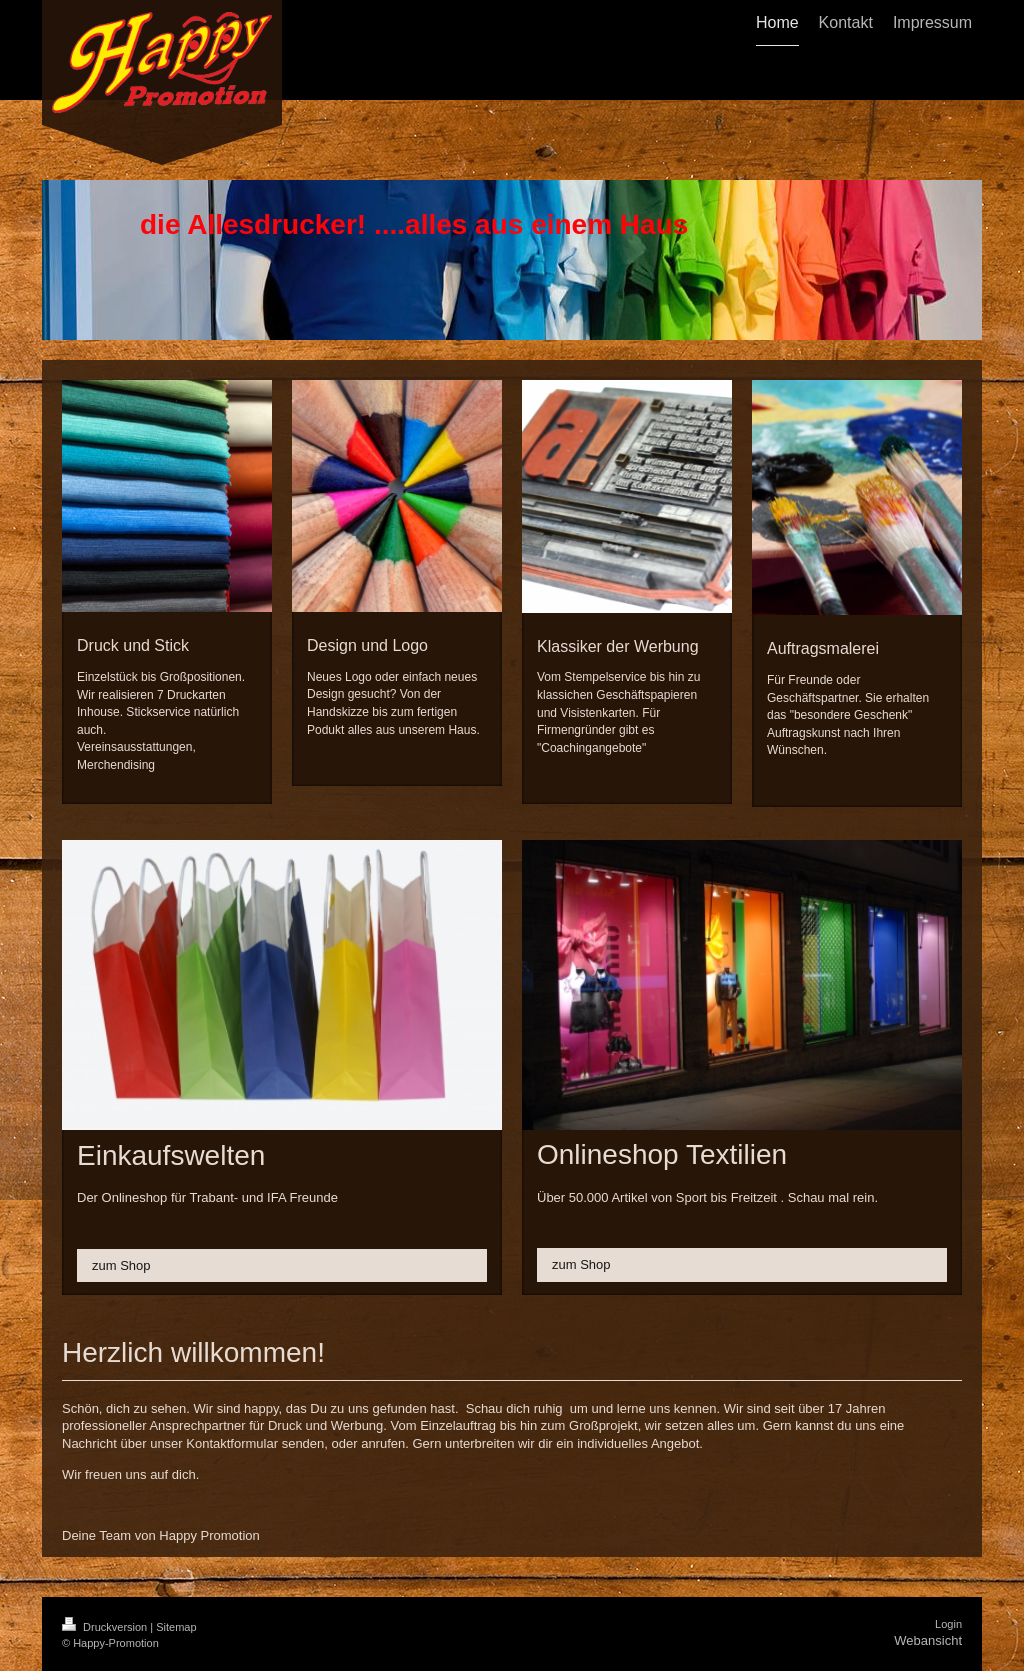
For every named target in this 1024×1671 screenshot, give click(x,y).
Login (948, 1624)
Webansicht (928, 1640)
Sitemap (176, 1627)
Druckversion (106, 1627)
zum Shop (121, 1265)
